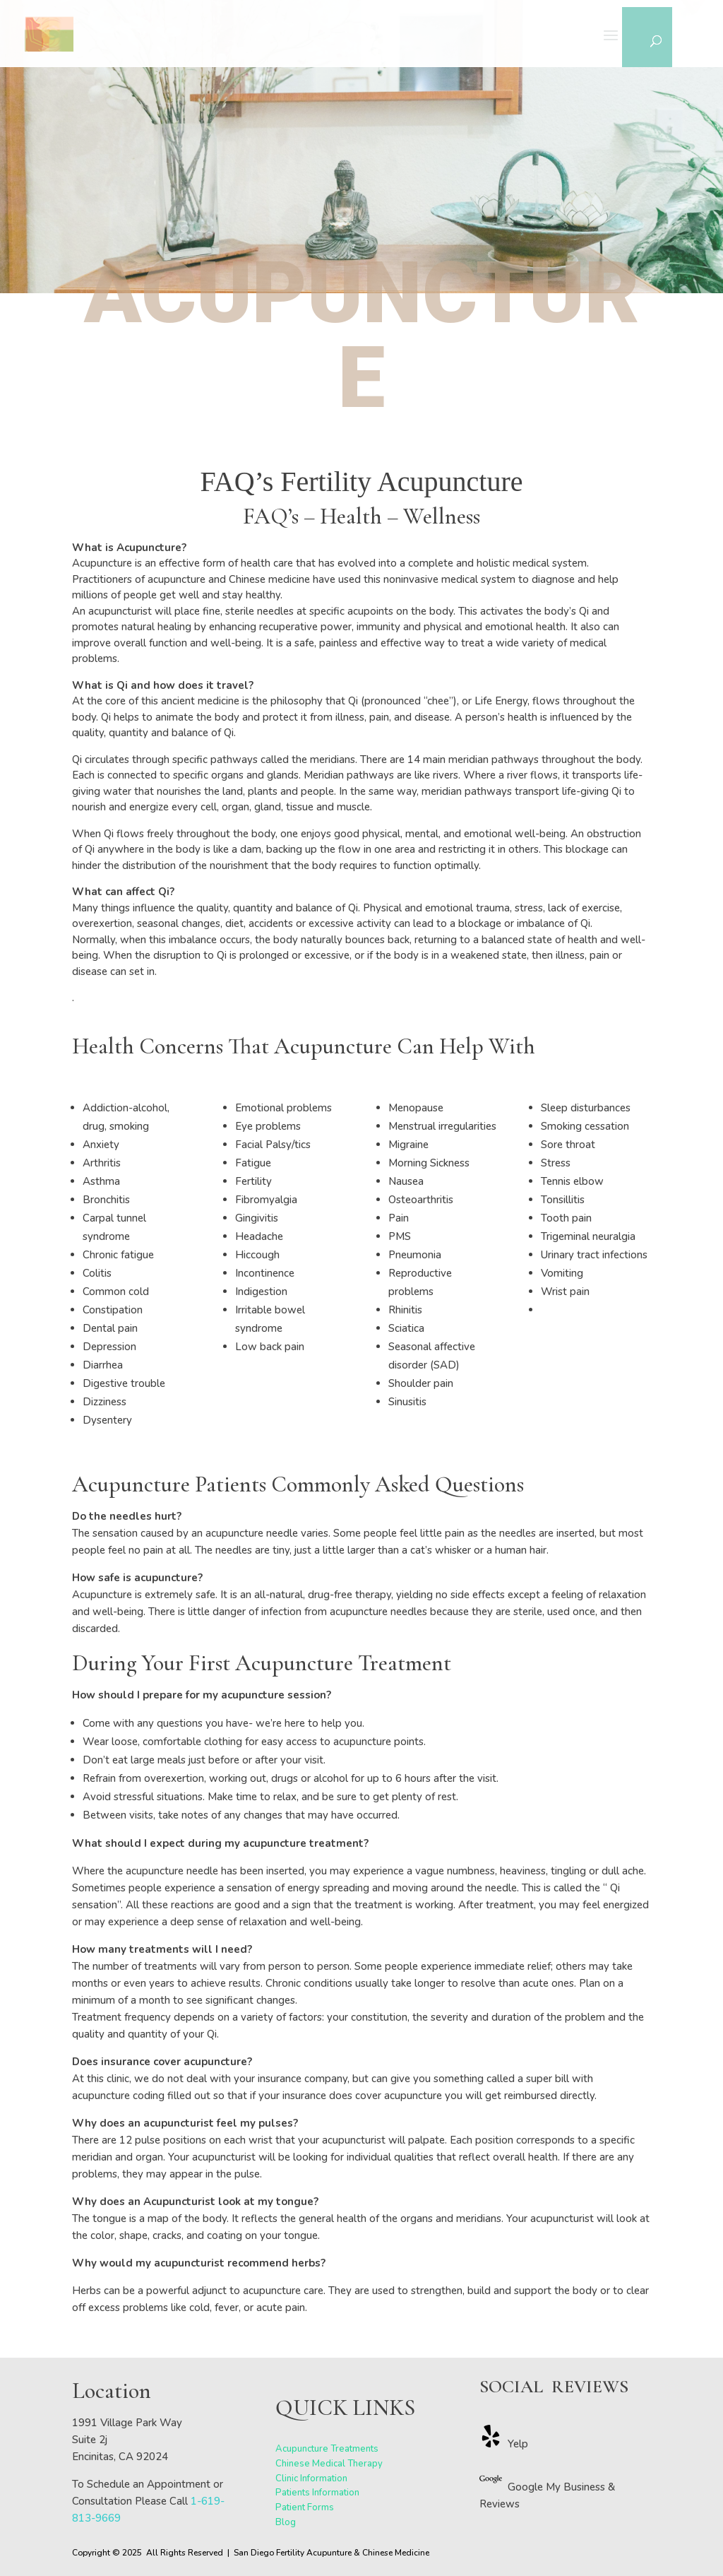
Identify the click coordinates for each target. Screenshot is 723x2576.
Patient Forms (304, 2507)
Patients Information (317, 2492)
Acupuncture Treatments (326, 2448)
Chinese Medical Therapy (329, 2463)
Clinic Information (311, 2478)
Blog (285, 2522)
